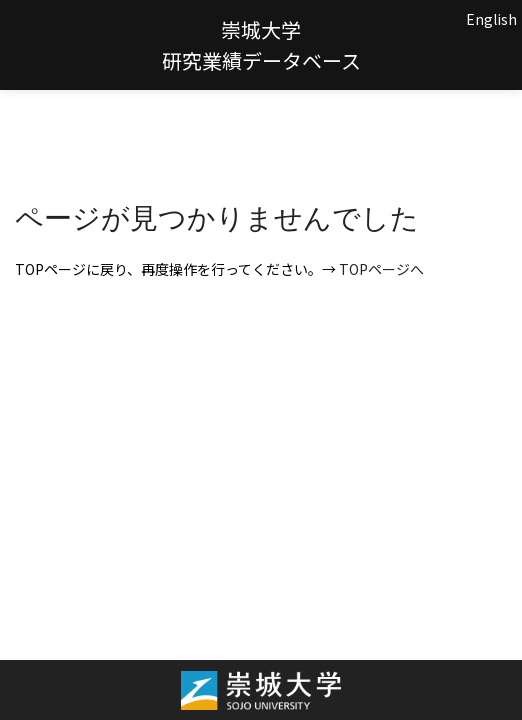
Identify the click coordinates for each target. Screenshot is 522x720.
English (491, 19)
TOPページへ (381, 269)
